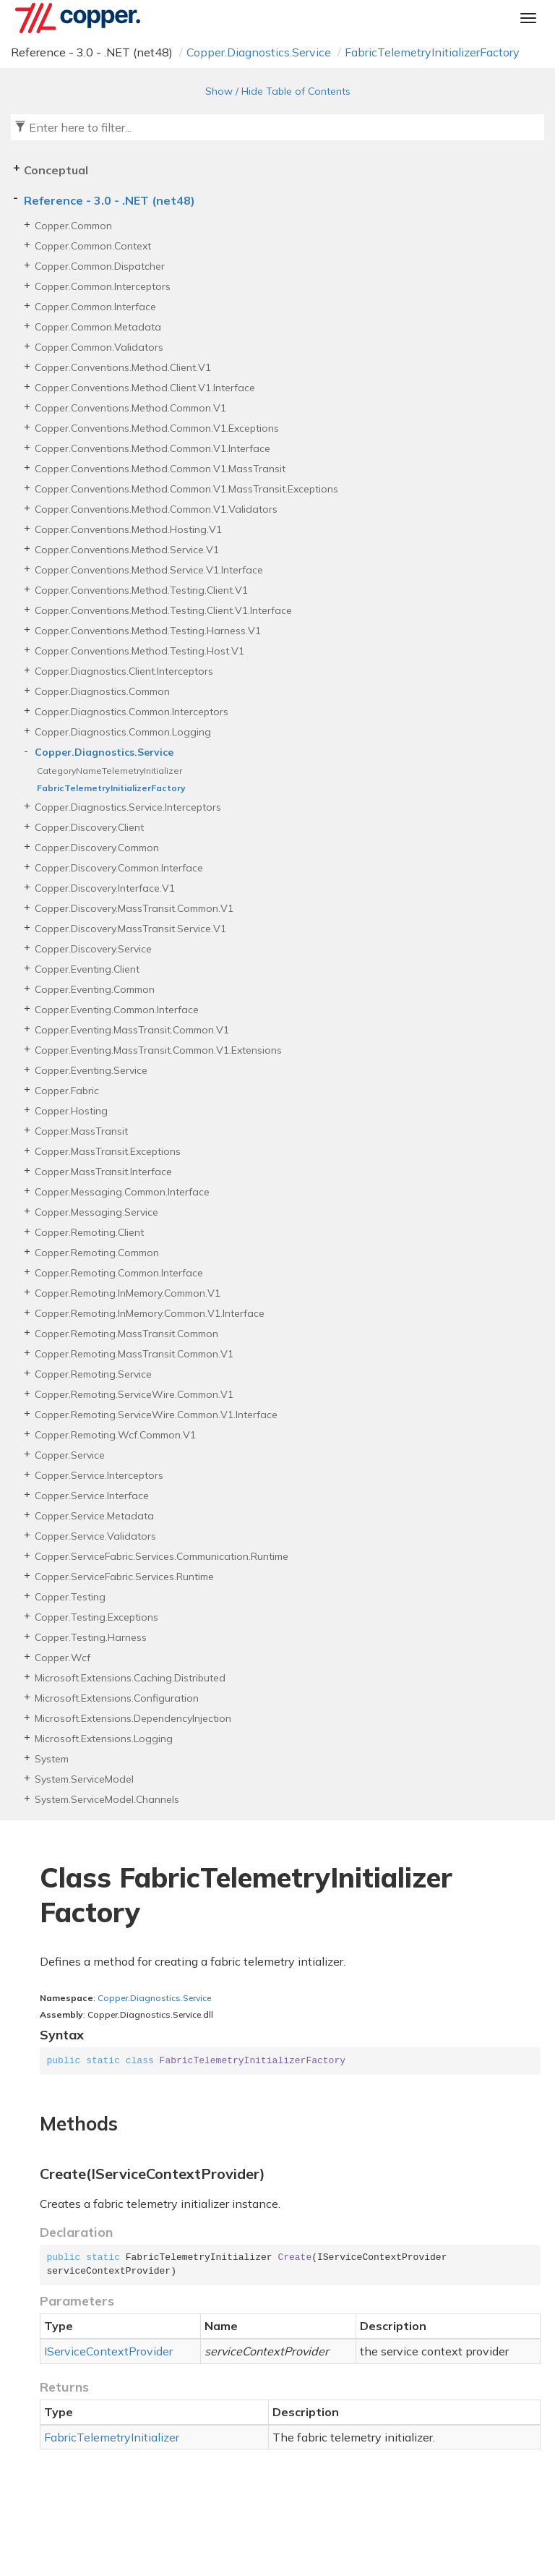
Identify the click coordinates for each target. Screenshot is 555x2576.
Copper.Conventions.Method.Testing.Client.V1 (141, 590)
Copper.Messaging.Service (96, 1212)
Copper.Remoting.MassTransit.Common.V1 (134, 1353)
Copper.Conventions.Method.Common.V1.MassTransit (160, 468)
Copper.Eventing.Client (87, 969)
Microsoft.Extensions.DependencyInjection (133, 1718)
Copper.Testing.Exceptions (96, 1617)
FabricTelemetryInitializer (111, 2437)
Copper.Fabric (67, 1090)
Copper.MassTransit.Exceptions (108, 1151)
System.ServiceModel (84, 1779)
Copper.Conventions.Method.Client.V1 (123, 367)
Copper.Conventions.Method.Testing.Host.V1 (139, 650)
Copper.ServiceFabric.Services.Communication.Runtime (161, 1556)
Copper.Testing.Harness (91, 1637)
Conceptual (56, 170)
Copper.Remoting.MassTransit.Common (126, 1333)
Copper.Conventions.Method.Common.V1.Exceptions (157, 428)
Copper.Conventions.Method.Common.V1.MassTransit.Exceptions (186, 488)
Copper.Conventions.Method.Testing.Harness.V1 (148, 630)
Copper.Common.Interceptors (103, 286)
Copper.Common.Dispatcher (100, 266)
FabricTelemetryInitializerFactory (432, 52)
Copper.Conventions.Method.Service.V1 (127, 549)
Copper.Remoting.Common (97, 1252)
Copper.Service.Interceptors (99, 1475)
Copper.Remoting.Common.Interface (119, 1272)
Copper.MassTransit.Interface (103, 1171)
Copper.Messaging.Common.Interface (122, 1191)
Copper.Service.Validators (95, 1536)
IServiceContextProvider (108, 2351)
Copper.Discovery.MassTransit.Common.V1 (134, 908)
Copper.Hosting (71, 1110)
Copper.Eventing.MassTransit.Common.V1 (132, 1029)
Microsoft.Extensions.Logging (104, 1738)
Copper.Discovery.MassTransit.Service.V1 (130, 928)
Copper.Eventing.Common (95, 989)
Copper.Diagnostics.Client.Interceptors (124, 671)
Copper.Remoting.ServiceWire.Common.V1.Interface (156, 1414)
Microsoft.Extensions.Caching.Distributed (130, 1677)
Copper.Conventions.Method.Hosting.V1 (128, 529)
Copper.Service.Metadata (94, 1515)
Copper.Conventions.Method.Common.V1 (130, 407)
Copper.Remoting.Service (93, 1374)
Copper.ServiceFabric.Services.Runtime (124, 1576)
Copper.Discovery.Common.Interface (119, 867)
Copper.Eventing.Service (91, 1070)
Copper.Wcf (62, 1657)
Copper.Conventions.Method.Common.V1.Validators (156, 509)
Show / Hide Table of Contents (277, 91)
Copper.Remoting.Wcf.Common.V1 (115, 1434)
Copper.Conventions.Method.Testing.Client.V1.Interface (163, 610)
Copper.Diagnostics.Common (102, 691)
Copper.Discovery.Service (93, 948)
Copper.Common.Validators (99, 347)
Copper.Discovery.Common (97, 847)
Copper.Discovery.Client (89, 827)
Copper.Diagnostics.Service (258, 52)
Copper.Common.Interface (95, 306)
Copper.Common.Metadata (98, 326)
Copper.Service (70, 1455)
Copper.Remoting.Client (89, 1232)
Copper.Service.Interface (92, 1495)
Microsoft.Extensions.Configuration (117, 1698)
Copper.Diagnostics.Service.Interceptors (128, 807)
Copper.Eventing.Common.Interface (117, 1009)
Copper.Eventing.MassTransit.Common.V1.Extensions (158, 1050)
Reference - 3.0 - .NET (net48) (109, 200)
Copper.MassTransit (81, 1131)
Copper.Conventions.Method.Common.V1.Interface (152, 448)
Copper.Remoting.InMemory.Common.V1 (127, 1293)
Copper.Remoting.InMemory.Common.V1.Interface (149, 1313)
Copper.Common (73, 225)
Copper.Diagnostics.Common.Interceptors (131, 711)
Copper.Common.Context (93, 245)
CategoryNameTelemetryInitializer (109, 770)
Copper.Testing (70, 1596)
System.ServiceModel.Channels (107, 1799)
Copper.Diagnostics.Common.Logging (123, 731)
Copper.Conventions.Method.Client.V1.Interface (145, 387)
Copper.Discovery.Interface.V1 (105, 888)
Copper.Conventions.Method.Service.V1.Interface (149, 569)
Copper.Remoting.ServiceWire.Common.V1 (134, 1394)
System (52, 1758)
